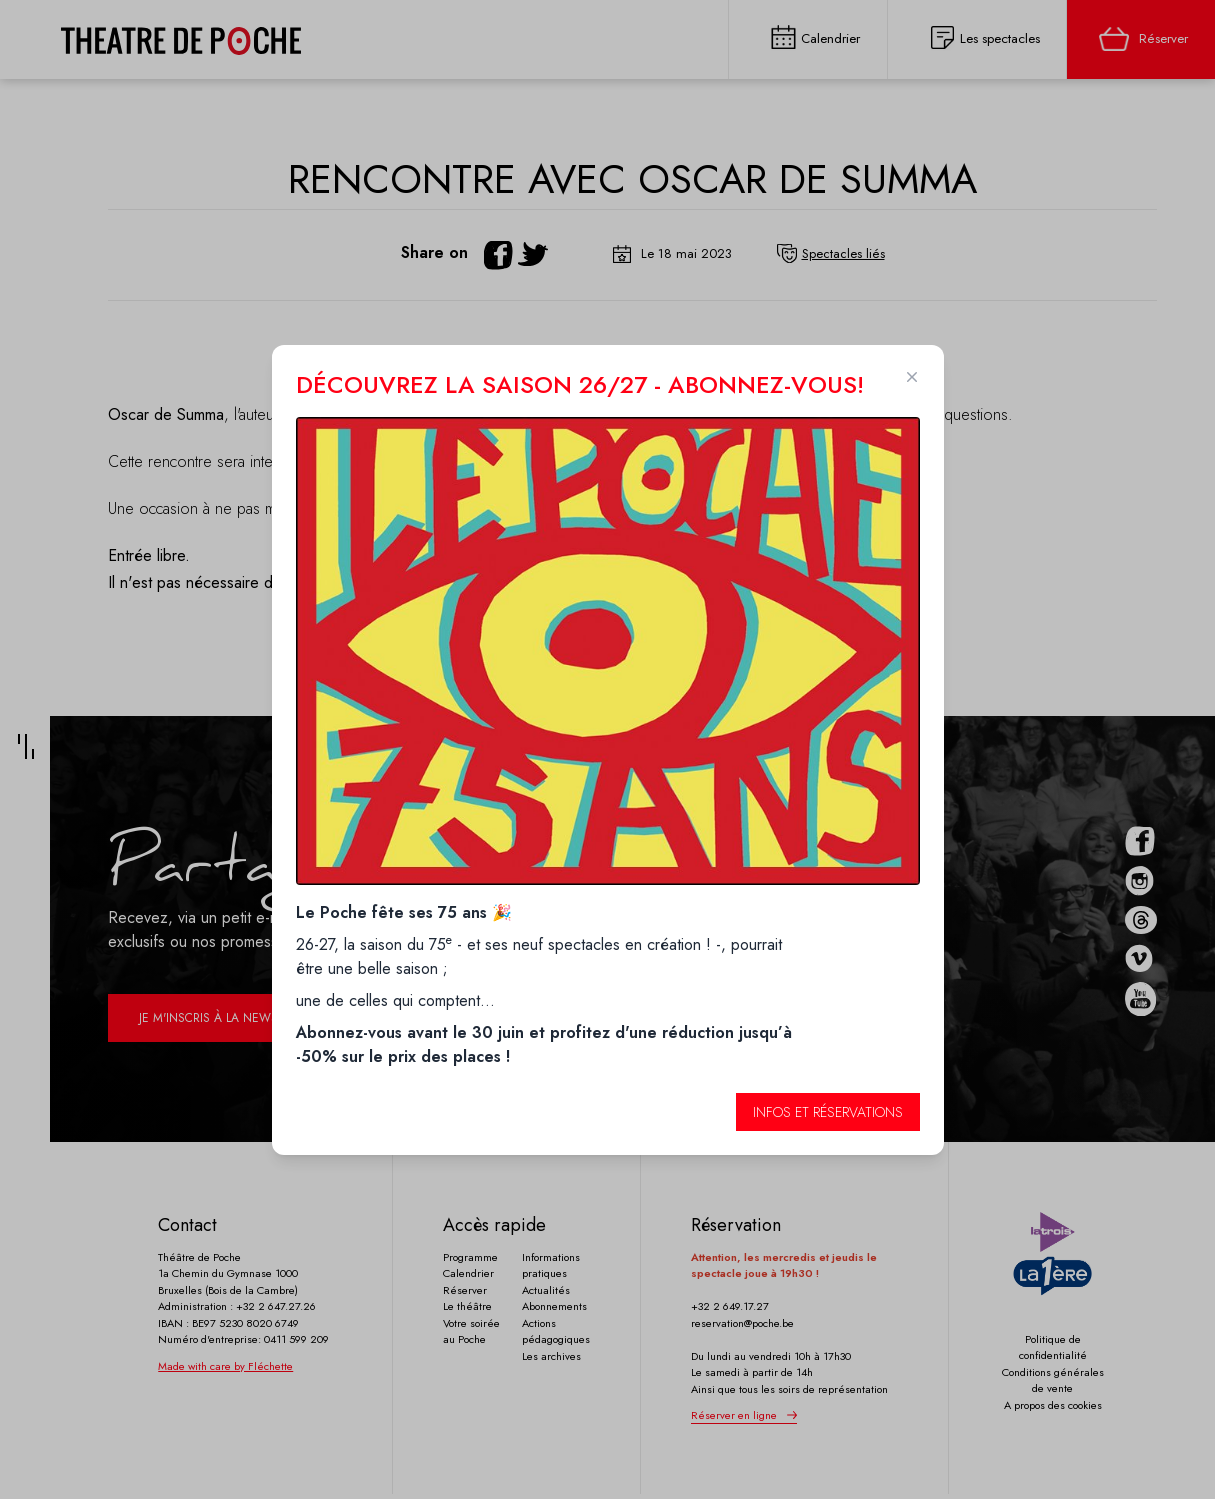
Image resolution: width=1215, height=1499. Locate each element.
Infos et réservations (828, 1112)
